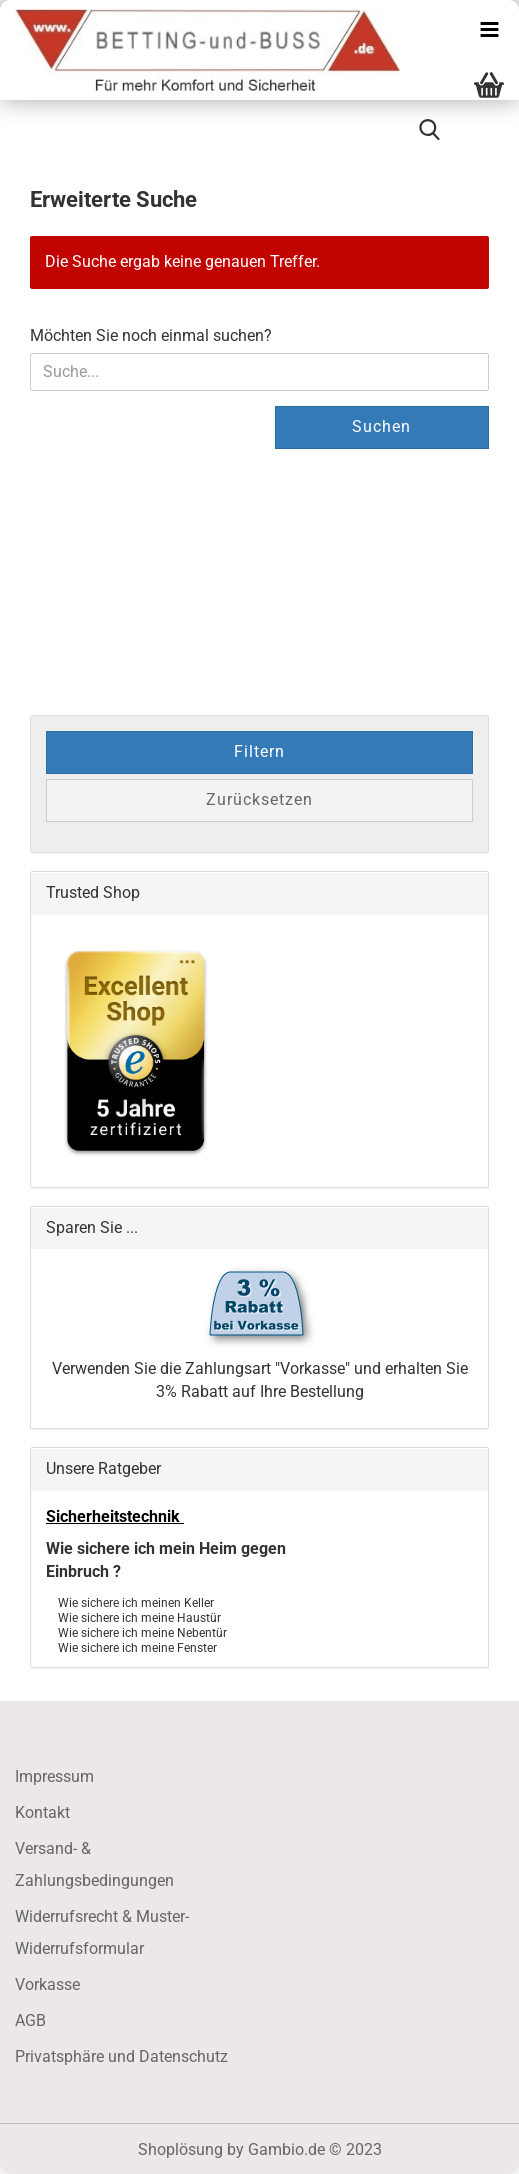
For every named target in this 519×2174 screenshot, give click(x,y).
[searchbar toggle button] (429, 130)
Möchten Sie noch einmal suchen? (151, 335)
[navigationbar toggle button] (489, 30)
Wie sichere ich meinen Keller (136, 1601)
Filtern (259, 751)
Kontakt (42, 1812)
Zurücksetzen (259, 799)
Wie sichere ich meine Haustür (139, 1616)
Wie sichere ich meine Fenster (137, 1646)
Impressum (54, 1776)
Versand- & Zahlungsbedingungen (94, 1864)
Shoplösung (180, 2149)
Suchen (381, 426)
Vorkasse (47, 1984)
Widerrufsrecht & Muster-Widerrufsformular (102, 1932)
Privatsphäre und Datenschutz (121, 2056)
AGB (30, 2020)
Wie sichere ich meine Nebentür (142, 1631)
